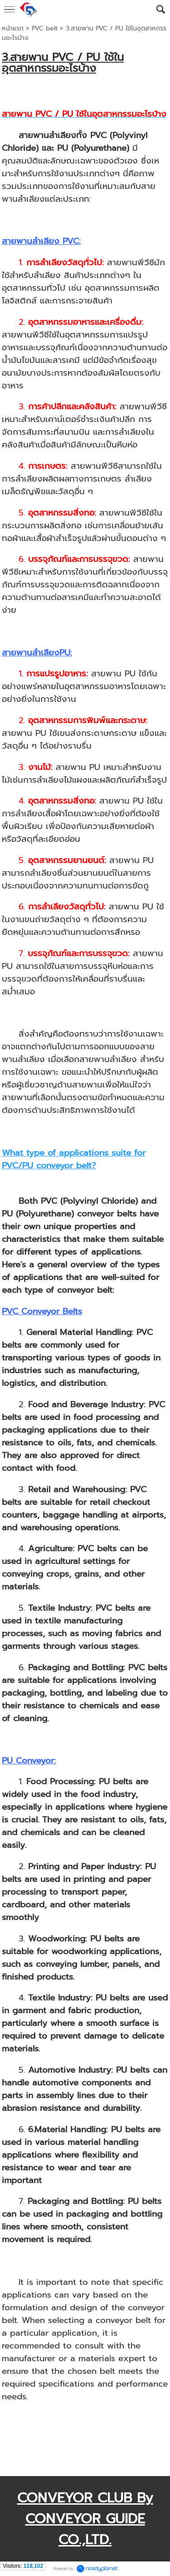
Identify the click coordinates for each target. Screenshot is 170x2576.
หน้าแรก (13, 28)
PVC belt (45, 28)
